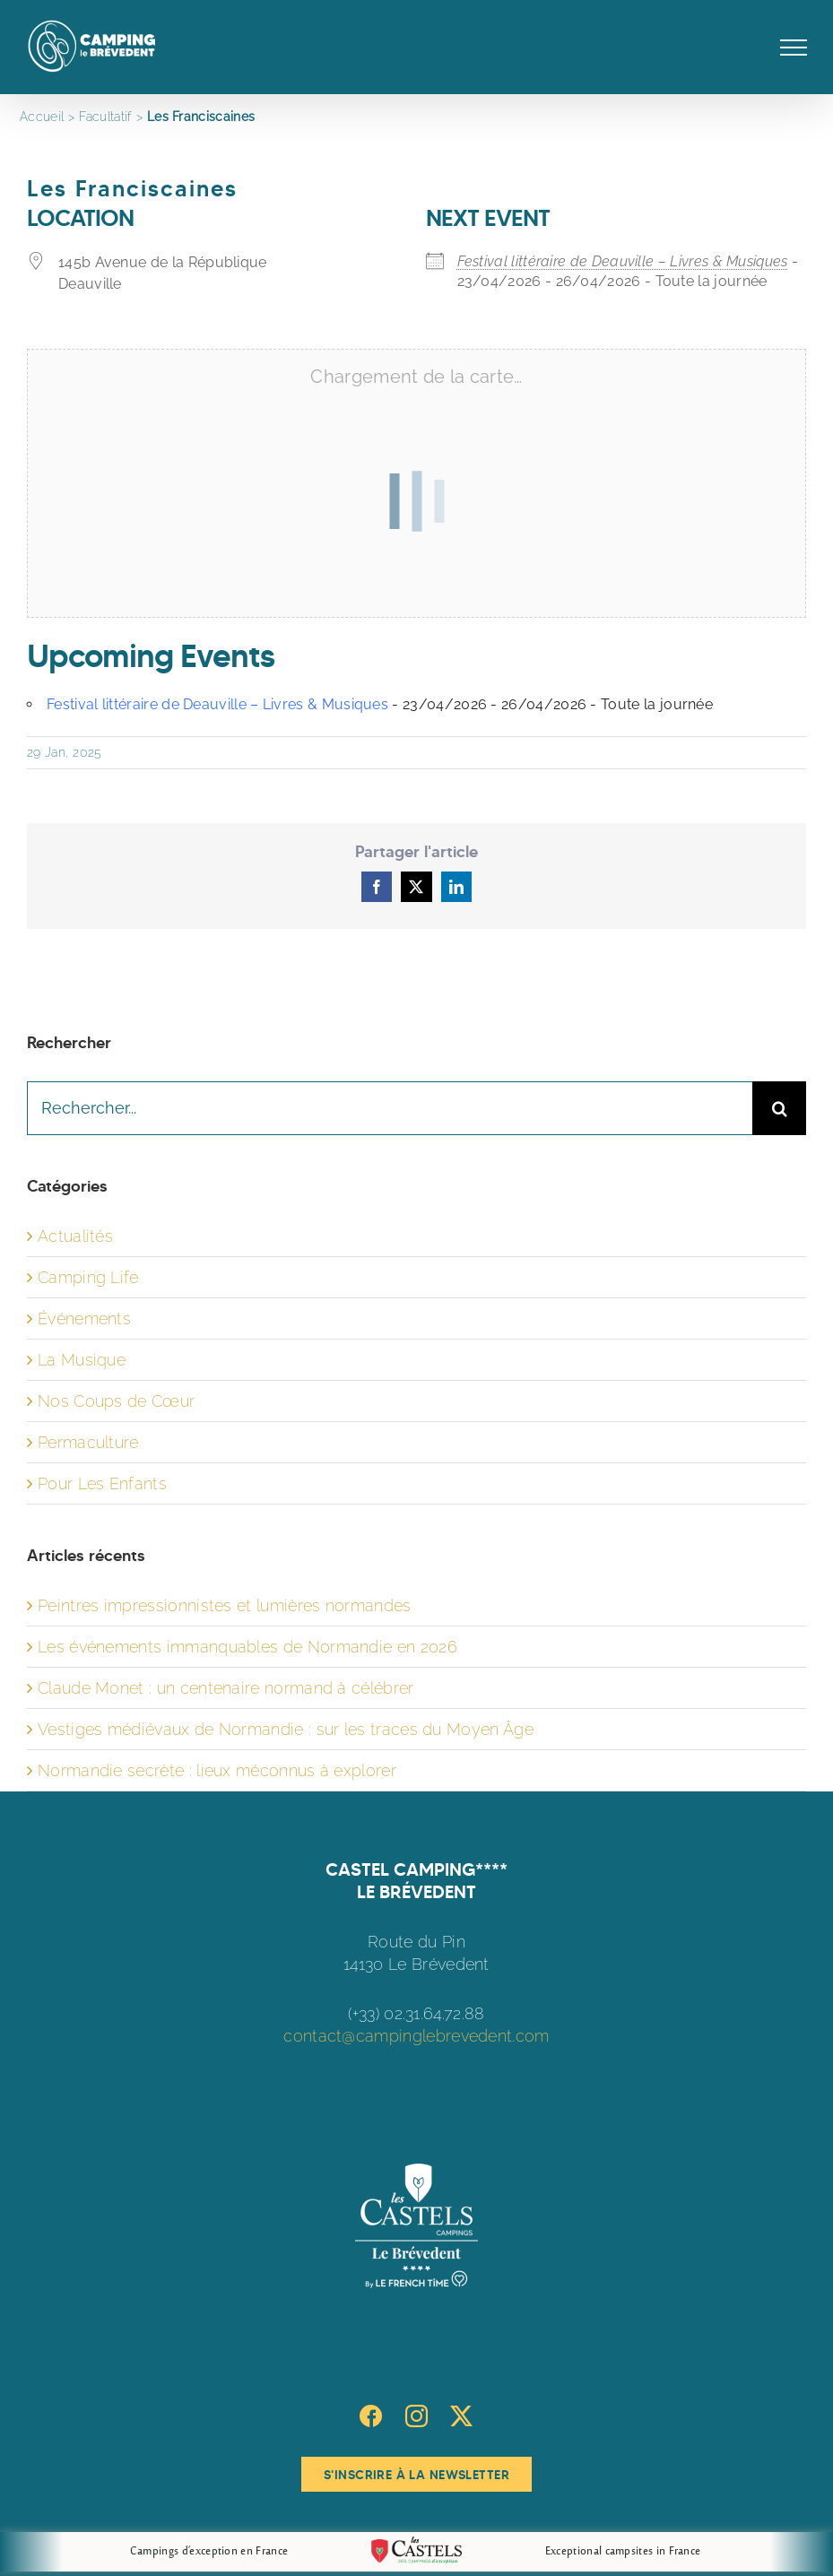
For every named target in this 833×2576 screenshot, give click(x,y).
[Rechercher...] (389, 1108)
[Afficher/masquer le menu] (794, 47)
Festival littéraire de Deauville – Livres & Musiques (622, 261)
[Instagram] (416, 2416)
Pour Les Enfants (102, 1483)
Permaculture (88, 1442)
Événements (84, 1318)
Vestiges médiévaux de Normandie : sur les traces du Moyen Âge (286, 1729)
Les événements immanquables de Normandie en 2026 (247, 1646)
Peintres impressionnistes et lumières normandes (225, 1605)
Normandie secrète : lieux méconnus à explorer (217, 1770)
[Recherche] (779, 1108)
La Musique (82, 1359)
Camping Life (88, 1277)
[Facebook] (371, 2416)
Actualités (75, 1236)
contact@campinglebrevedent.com (416, 2035)
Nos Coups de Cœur (116, 1401)
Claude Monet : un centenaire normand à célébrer (226, 1687)
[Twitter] (461, 2416)
